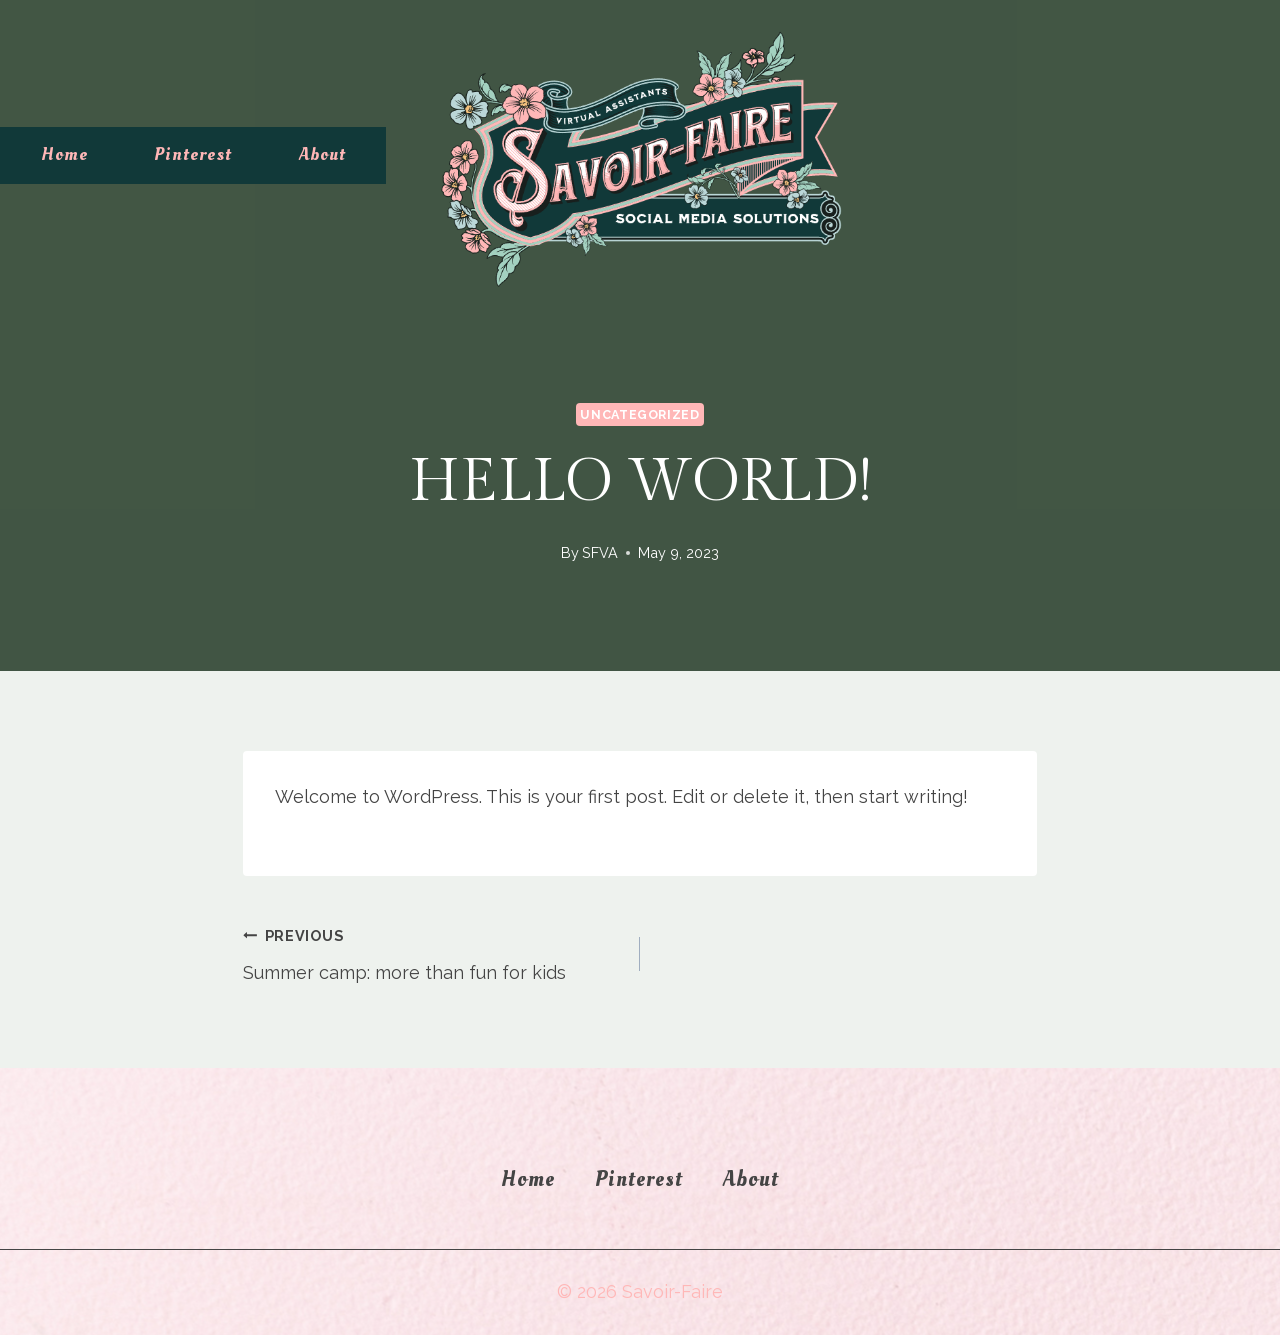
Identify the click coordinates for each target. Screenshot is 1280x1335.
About (322, 154)
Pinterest (193, 154)
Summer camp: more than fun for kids (432, 952)
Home (64, 154)
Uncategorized (639, 414)
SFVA (600, 552)
